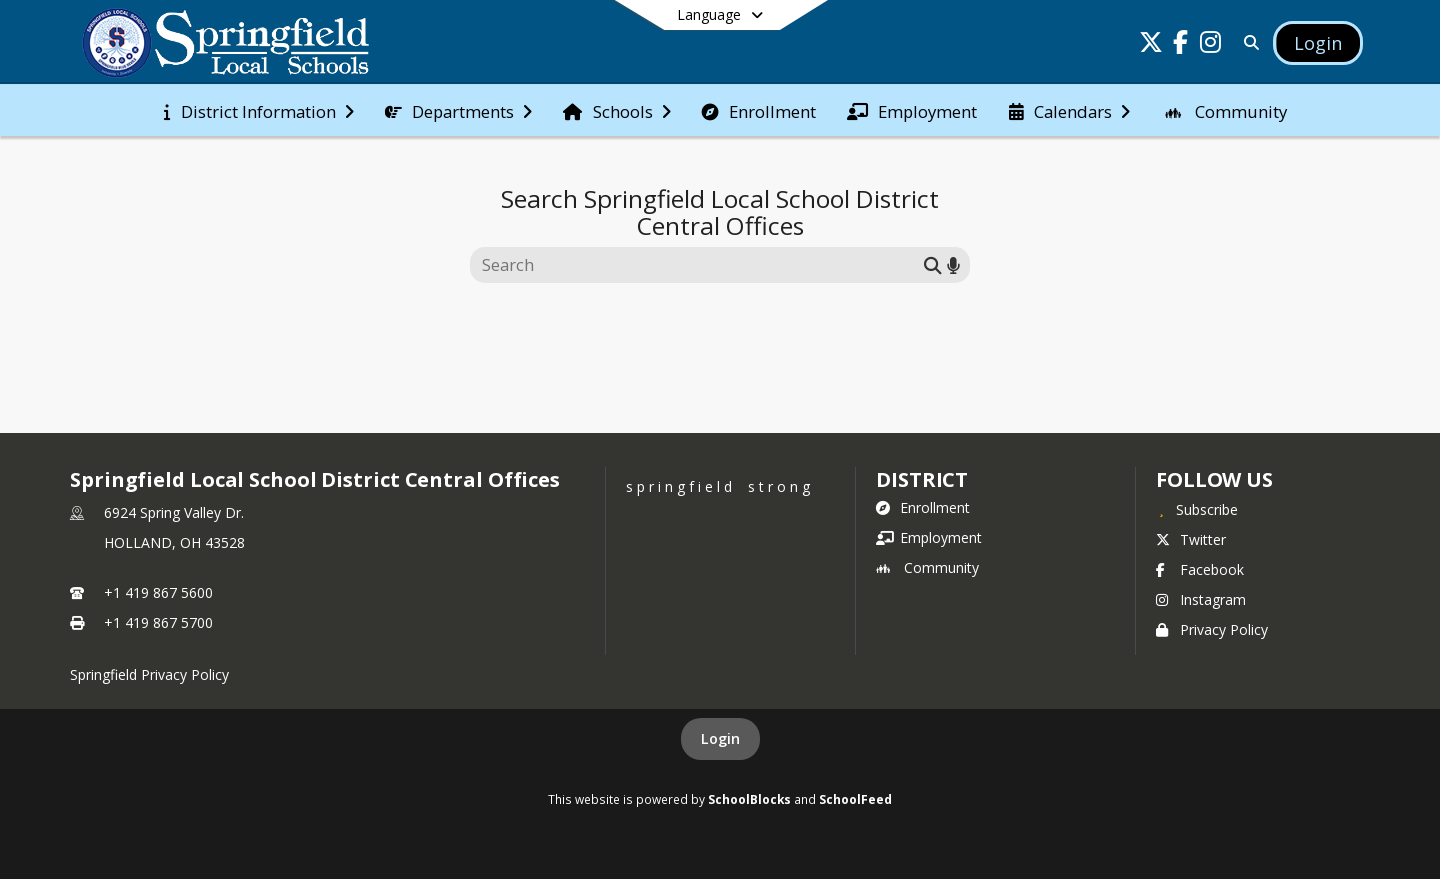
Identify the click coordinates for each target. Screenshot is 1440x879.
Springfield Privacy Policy (149, 674)
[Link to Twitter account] (1151, 45)
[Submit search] (933, 264)
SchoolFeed (855, 799)
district (922, 479)
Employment (929, 537)
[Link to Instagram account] (1211, 45)
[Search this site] (699, 265)
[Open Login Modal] (1318, 43)
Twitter (1191, 539)
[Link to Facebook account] (1181, 45)
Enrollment (923, 507)
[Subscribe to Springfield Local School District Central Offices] (1197, 509)
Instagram (1201, 599)
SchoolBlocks (749, 799)
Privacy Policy (1212, 629)
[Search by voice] (953, 264)
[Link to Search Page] (1247, 42)
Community (927, 567)
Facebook (1200, 569)
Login (720, 738)
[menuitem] (258, 110)
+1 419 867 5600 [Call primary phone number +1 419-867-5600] (158, 592)
